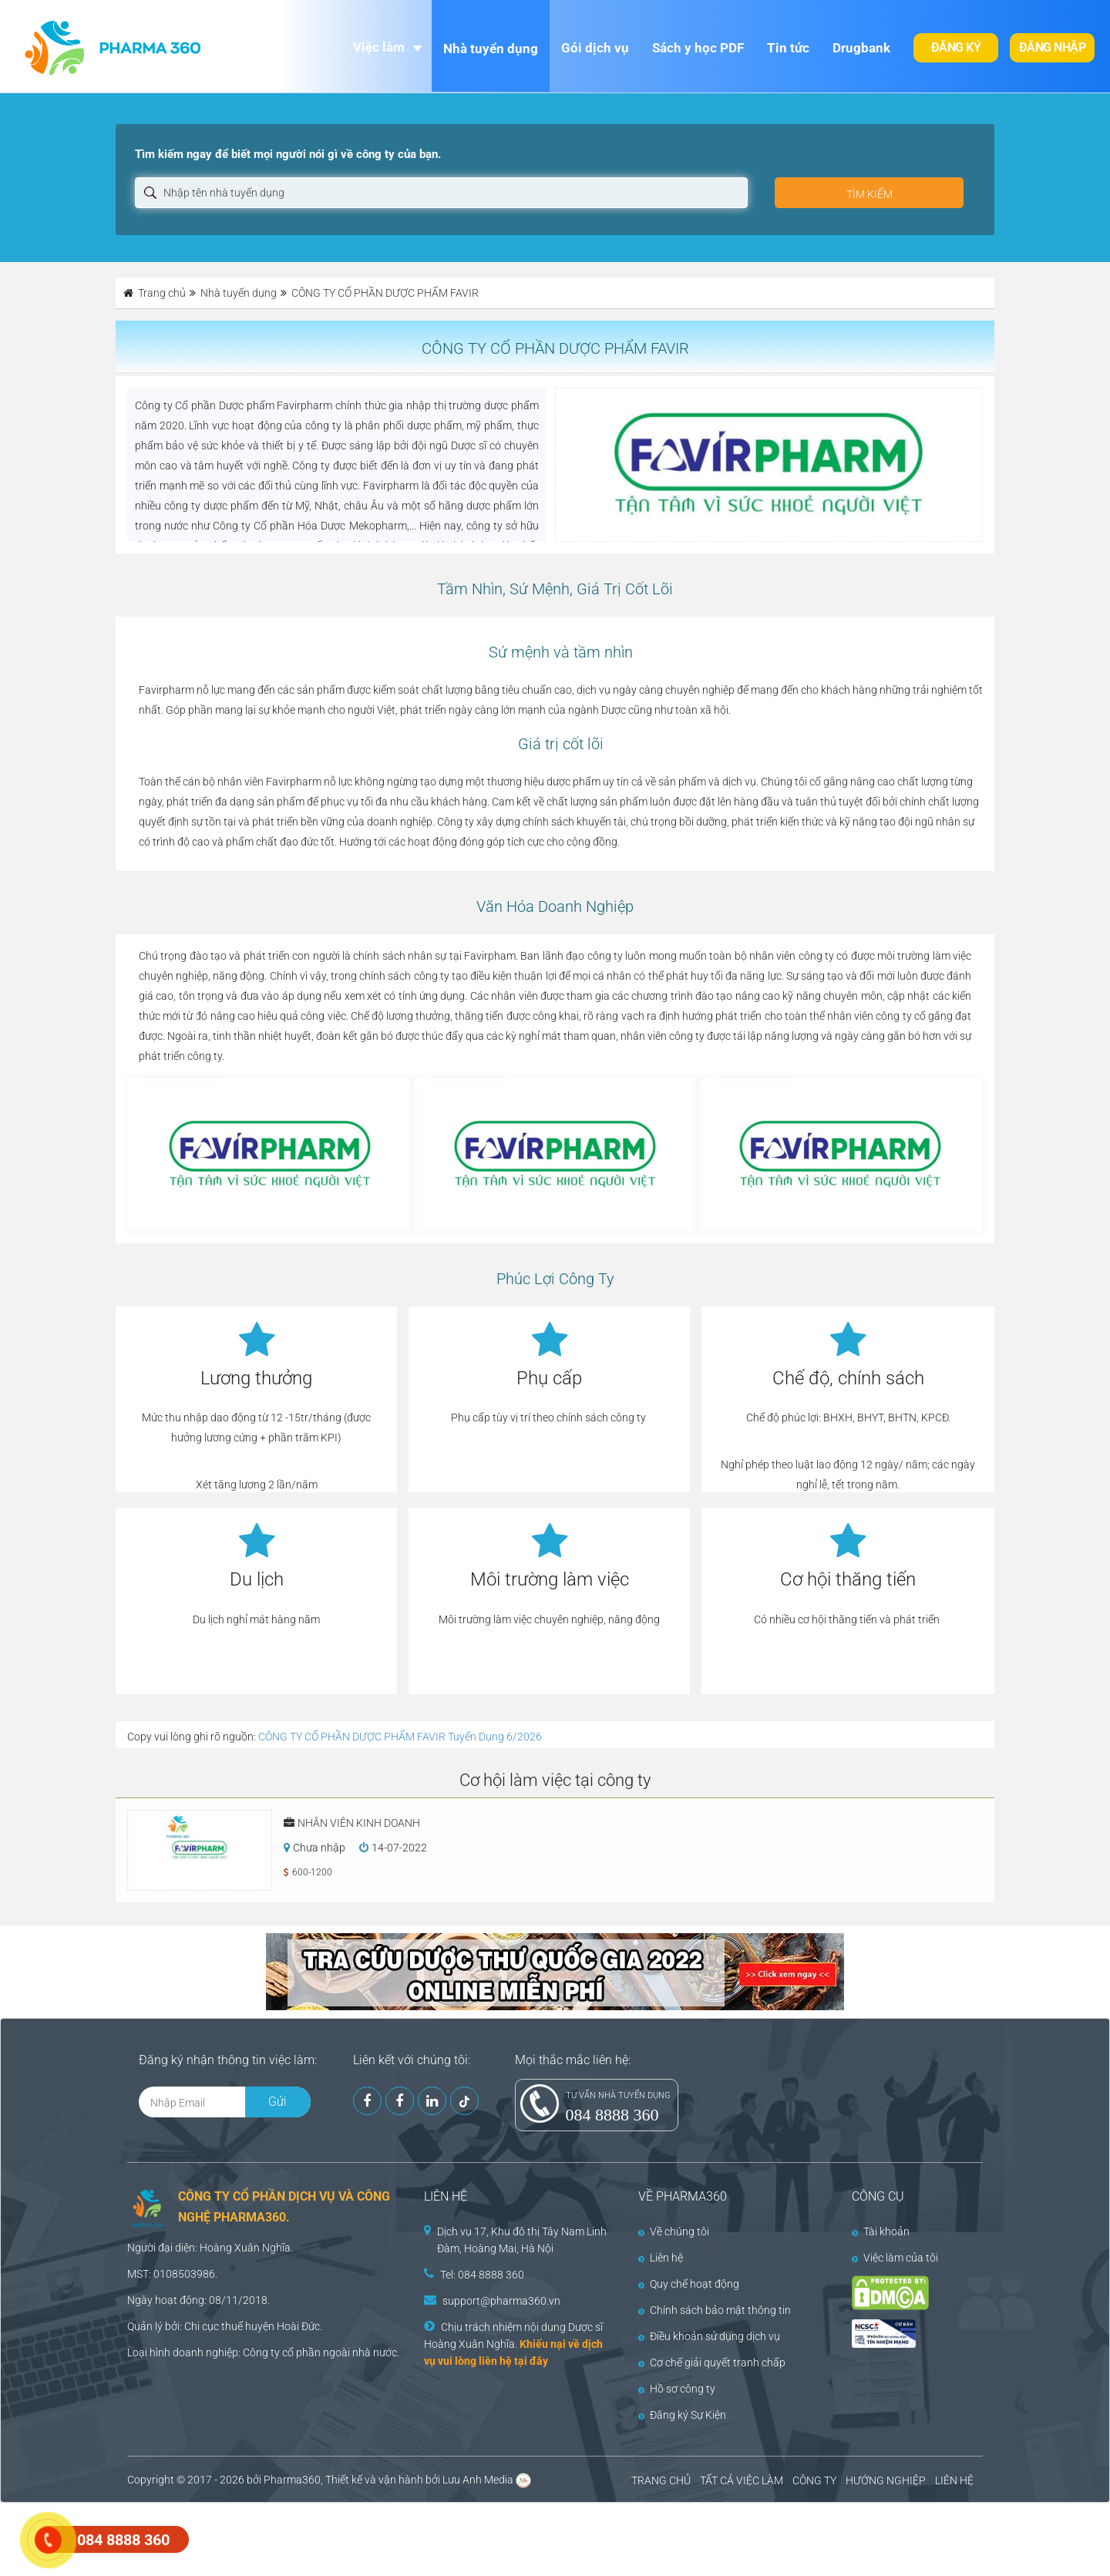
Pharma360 (292, 2479)
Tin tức (788, 47)
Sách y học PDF (698, 47)
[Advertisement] (280, 2537)
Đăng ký (956, 47)
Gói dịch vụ (595, 47)
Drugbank (861, 47)
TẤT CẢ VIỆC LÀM (741, 2480)
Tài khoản (881, 2231)
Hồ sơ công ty (676, 2389)
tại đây (531, 2361)
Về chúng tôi (673, 2231)
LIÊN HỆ (954, 2480)
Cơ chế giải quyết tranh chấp (711, 2362)
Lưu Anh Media (477, 2479)
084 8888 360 (612, 2114)
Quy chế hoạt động (688, 2284)
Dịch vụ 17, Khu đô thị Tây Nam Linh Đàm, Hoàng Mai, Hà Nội (522, 2240)
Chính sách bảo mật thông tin (714, 2310)
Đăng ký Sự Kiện (682, 2415)
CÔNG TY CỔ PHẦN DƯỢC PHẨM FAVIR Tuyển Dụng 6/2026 (400, 1736)
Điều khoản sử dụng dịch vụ (709, 2336)
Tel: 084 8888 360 (482, 2274)
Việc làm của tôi (895, 2257)
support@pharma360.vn (501, 2301)
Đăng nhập (1052, 47)
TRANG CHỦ (661, 2480)
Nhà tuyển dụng (490, 48)
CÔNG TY (814, 2480)
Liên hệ (660, 2257)
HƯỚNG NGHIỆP (886, 2480)
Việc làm (379, 47)
